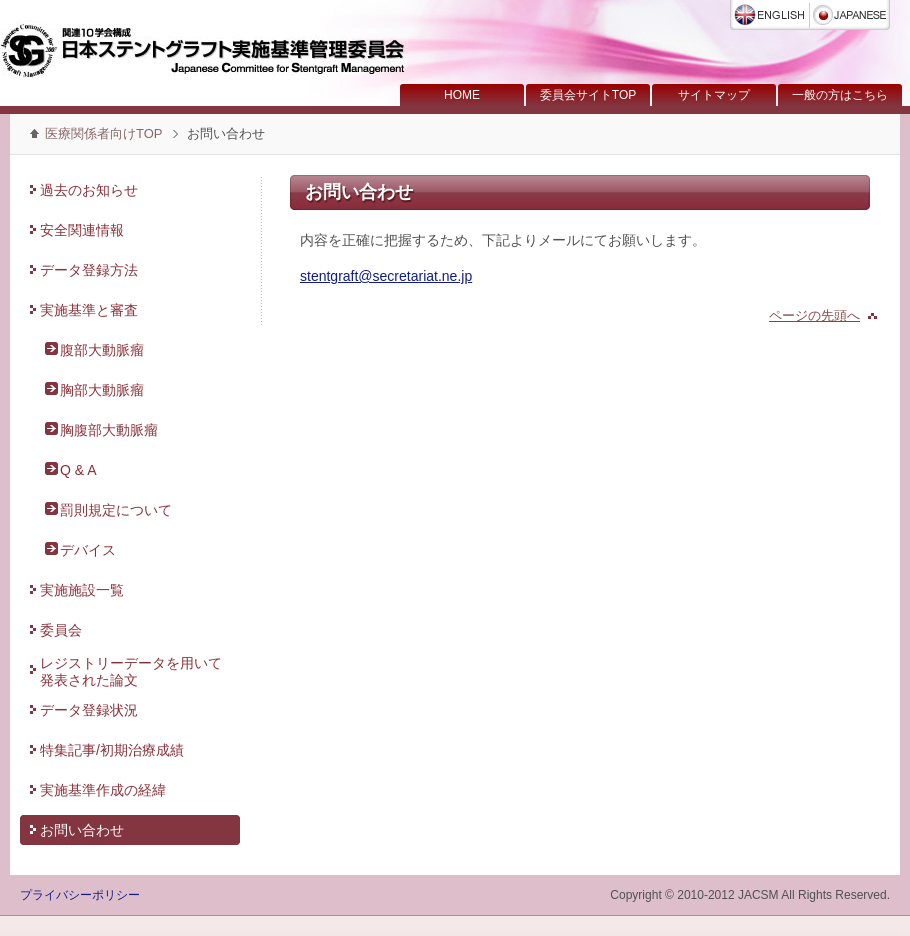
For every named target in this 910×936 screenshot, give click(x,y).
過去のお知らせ (89, 190)
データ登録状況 (89, 710)
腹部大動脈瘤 (102, 350)
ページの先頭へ (814, 315)
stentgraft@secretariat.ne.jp (386, 276)
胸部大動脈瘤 (102, 390)
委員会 (61, 630)
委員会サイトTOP (588, 95)
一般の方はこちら (840, 95)
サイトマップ (714, 95)
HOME (462, 95)
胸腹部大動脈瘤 (109, 430)
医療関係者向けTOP (104, 133)
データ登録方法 (89, 270)
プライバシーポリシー (80, 895)
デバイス (88, 550)
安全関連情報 (82, 230)
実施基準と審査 (89, 310)
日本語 (850, 15)
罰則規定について (116, 510)
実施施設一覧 (82, 590)
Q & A (78, 470)
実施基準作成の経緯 (103, 790)
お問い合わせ (82, 830)
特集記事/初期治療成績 (112, 750)
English (770, 15)
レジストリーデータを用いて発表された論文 (131, 671)
